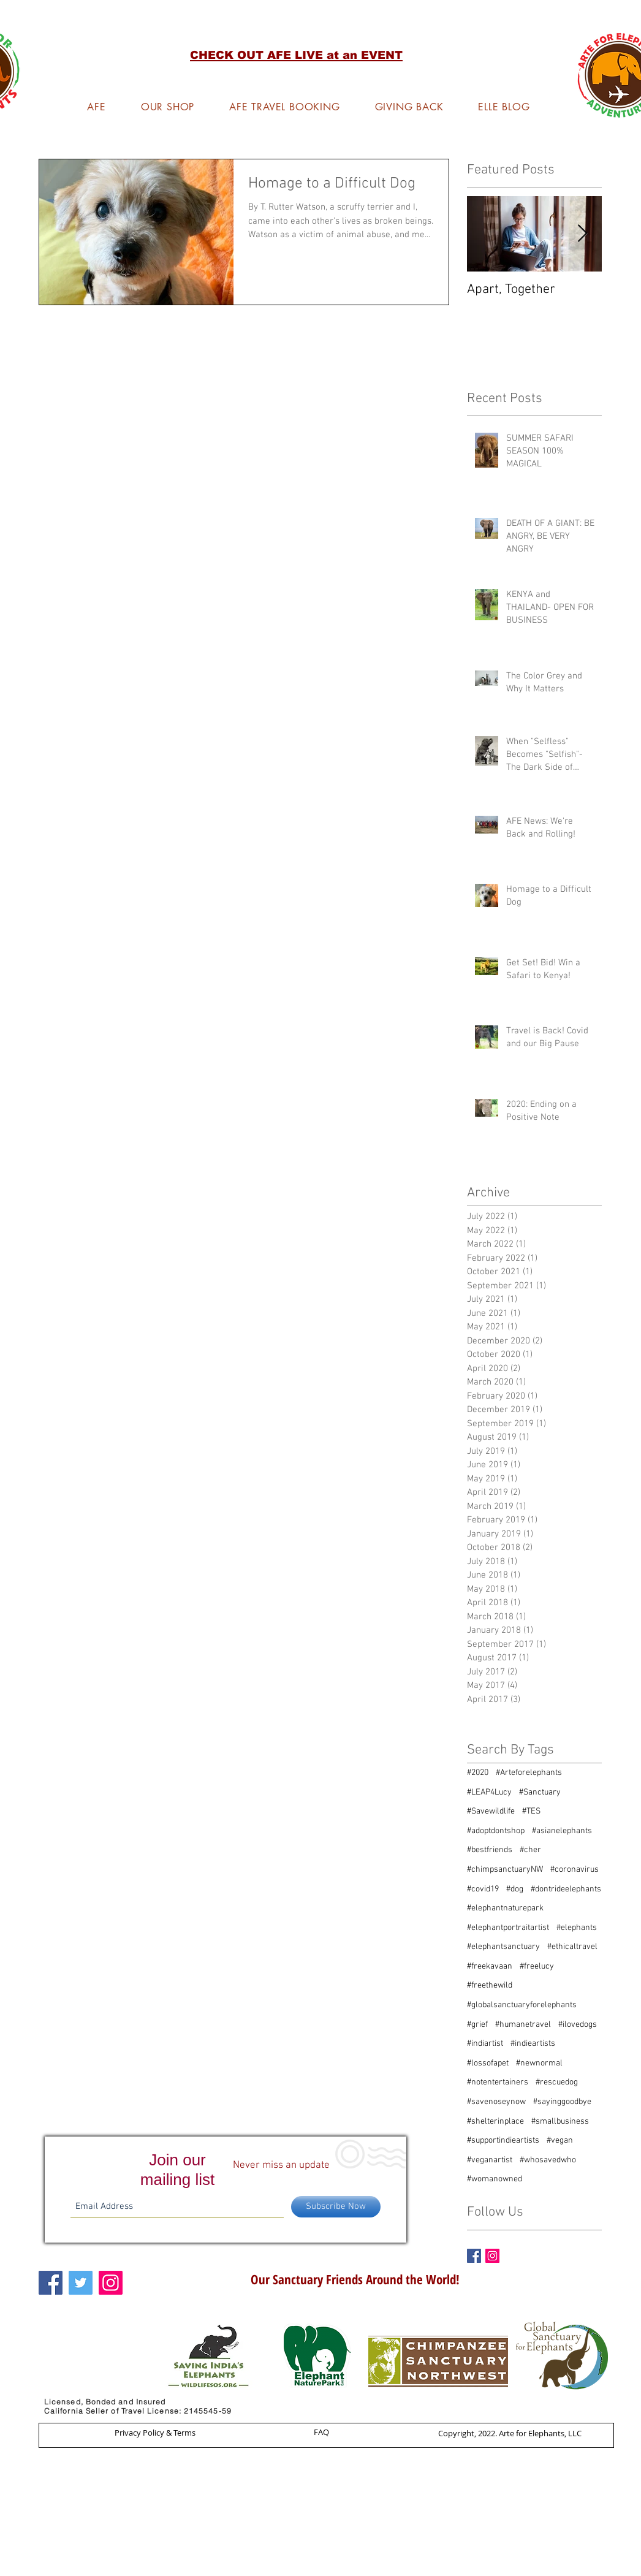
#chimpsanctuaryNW (505, 1869)
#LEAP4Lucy (489, 1792)
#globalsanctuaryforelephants (522, 2005)
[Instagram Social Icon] (492, 2256)
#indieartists (532, 2043)
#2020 (477, 1773)
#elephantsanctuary (503, 1947)
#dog (514, 1889)
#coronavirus (574, 1869)
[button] (296, 55)
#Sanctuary (540, 1792)
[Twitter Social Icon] (81, 2283)
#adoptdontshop (496, 1831)
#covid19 (483, 1889)
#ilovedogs (577, 2024)
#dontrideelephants (566, 1889)
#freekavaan (489, 1966)
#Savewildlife (491, 1811)
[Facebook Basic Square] (474, 2256)
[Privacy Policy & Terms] (154, 2432)
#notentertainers (497, 2082)
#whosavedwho (548, 2160)
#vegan (560, 2140)
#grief (477, 2024)
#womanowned (494, 2179)
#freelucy (537, 1966)
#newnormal (539, 2063)
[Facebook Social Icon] (51, 2283)
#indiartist (485, 2043)
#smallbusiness (560, 2121)
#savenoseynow (496, 2102)
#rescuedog (557, 2082)
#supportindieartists (503, 2140)
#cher (530, 1850)
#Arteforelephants (529, 1773)
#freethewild (489, 1985)
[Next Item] (582, 233)
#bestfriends (489, 1850)
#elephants (576, 1928)
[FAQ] (321, 2432)
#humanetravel (523, 2024)
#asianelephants (562, 1831)
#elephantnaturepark (505, 1908)
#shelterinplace (495, 2121)
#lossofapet (488, 2063)
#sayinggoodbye (562, 2102)
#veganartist (489, 2160)
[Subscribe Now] (336, 2206)
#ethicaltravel (572, 1947)
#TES (531, 1811)
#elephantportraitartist (508, 1928)
